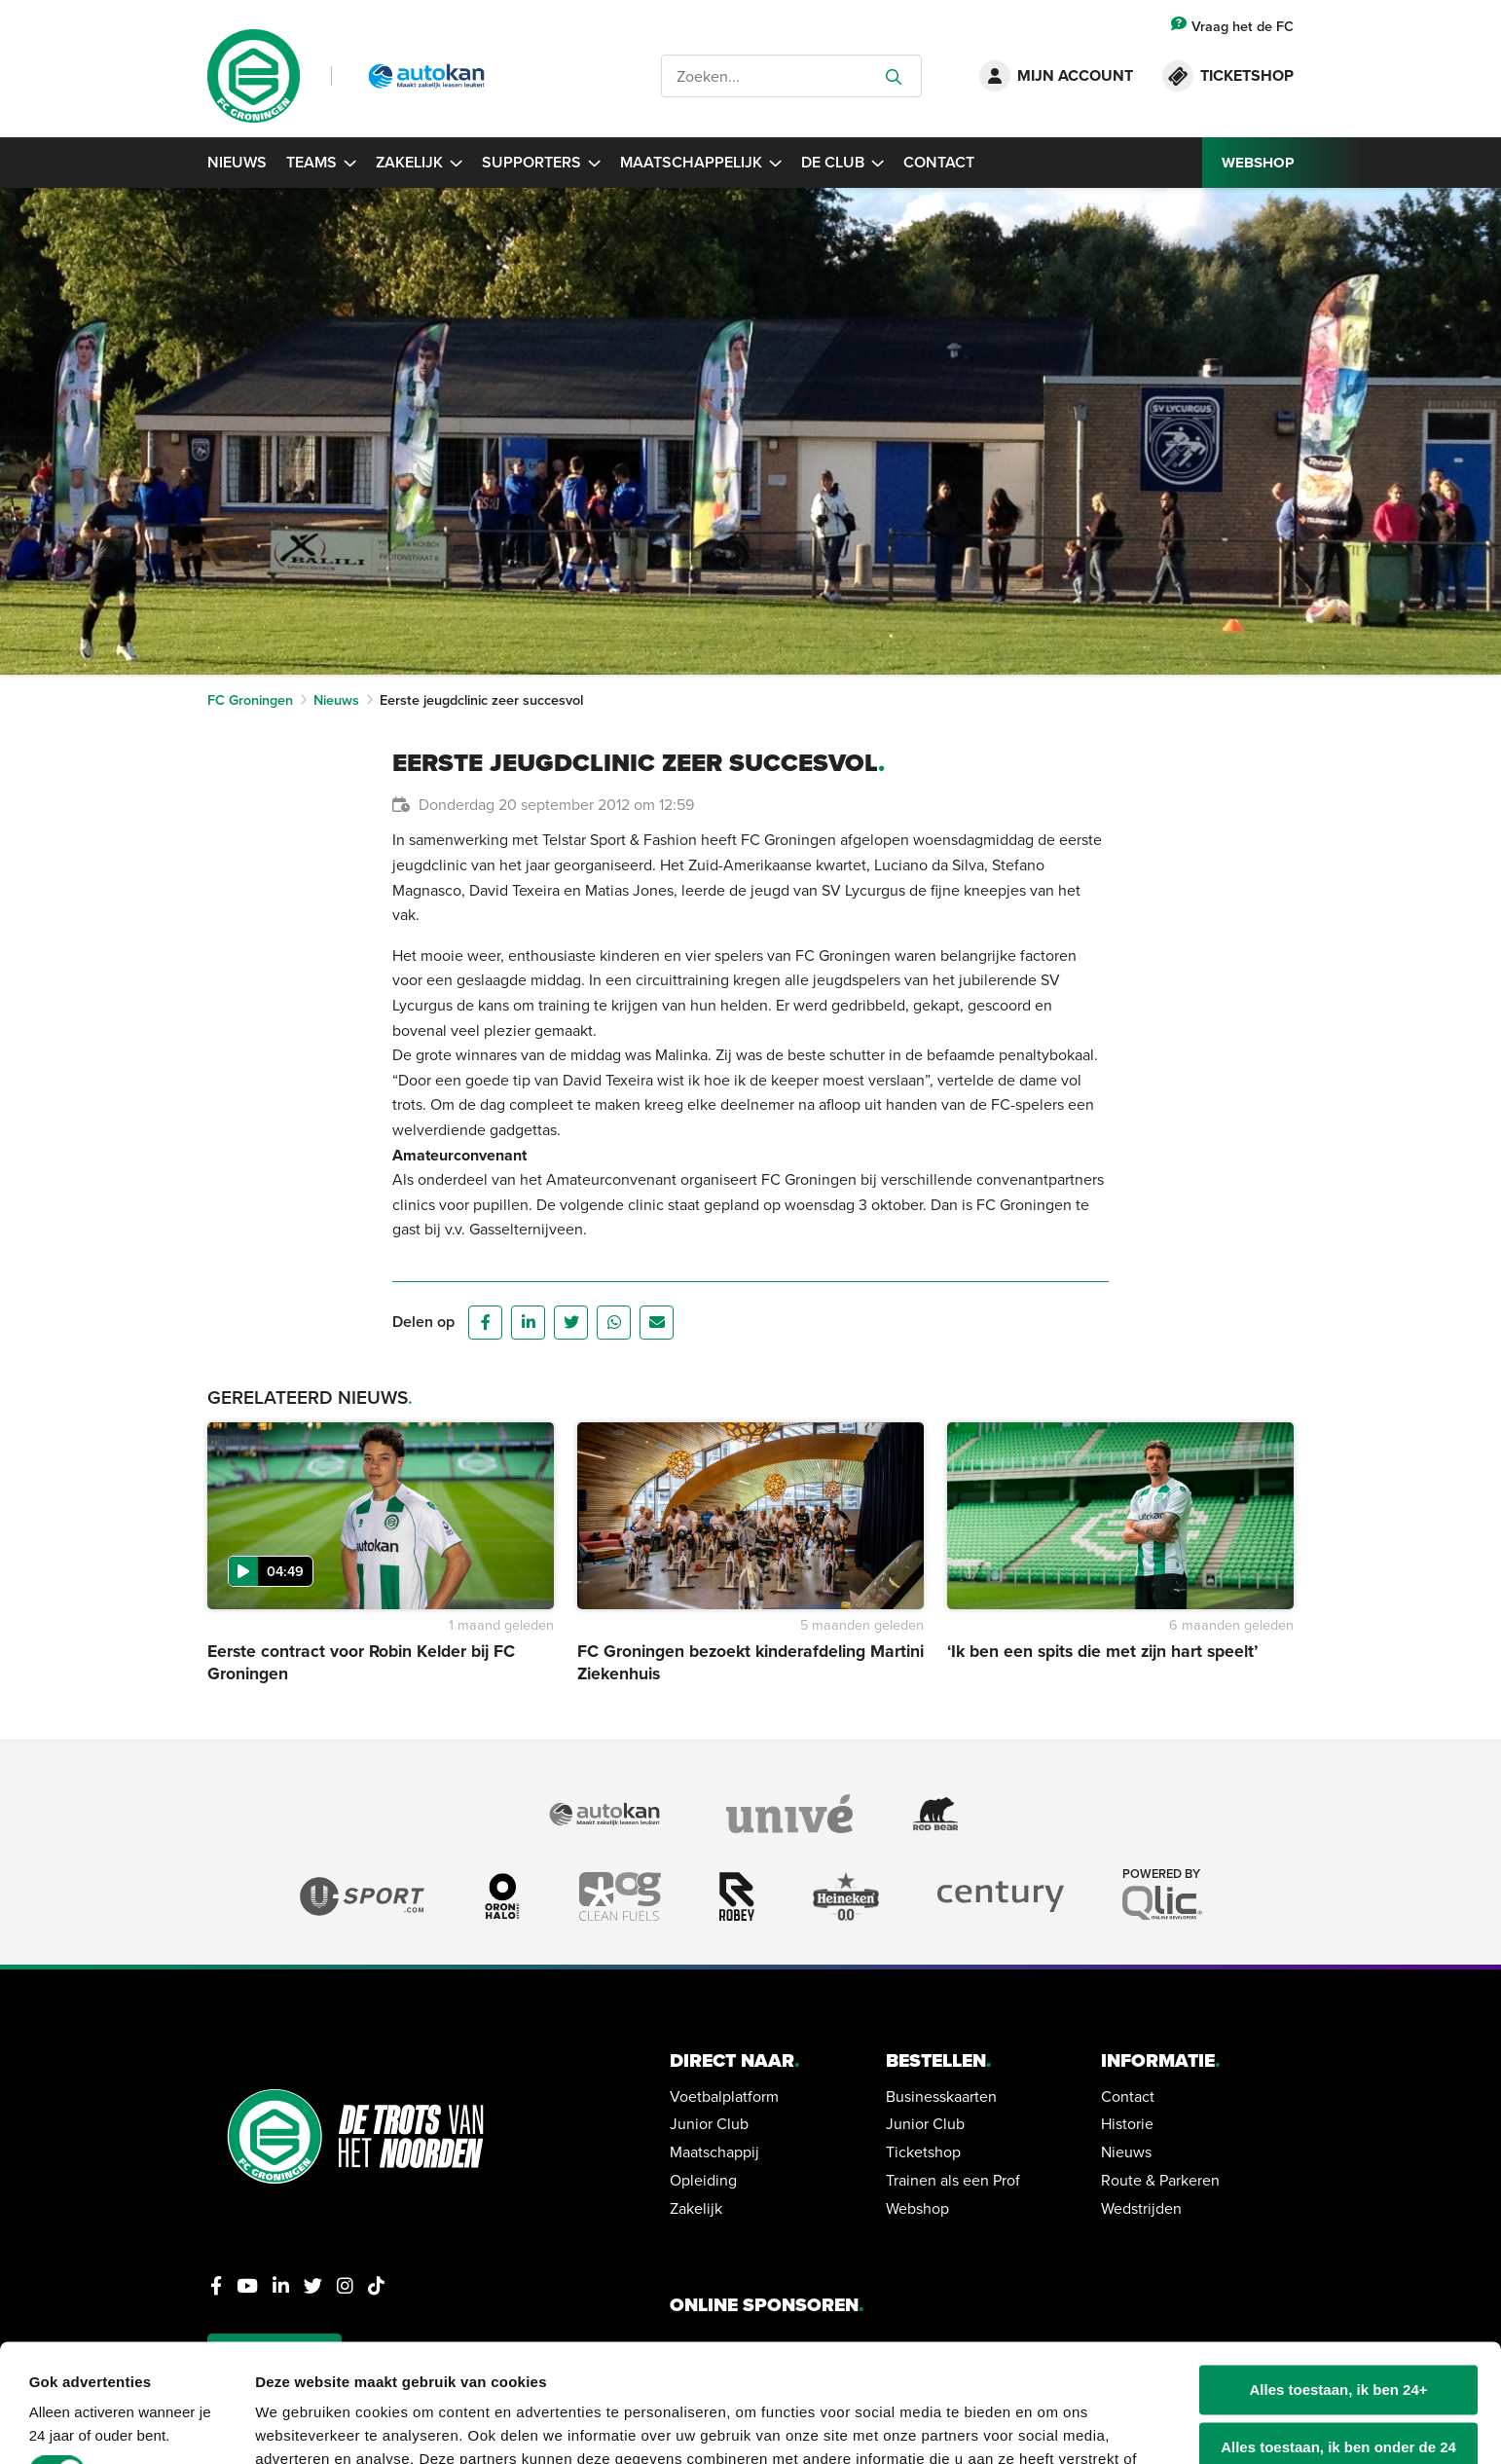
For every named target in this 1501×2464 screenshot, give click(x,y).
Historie (1127, 2123)
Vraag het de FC (1232, 26)
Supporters (541, 162)
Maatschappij (714, 2151)
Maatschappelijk (701, 162)
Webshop (917, 2208)
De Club (842, 162)
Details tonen (301, 2425)
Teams (321, 162)
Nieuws (237, 162)
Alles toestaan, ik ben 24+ (1339, 2279)
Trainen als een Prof (953, 2179)
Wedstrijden (1141, 2208)
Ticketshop (923, 2151)
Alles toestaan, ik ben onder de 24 (1338, 2337)
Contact (938, 162)
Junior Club (709, 2123)
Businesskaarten (941, 2096)
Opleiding (703, 2179)
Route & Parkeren (1160, 2179)
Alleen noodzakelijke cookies (1338, 2393)
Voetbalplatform (724, 2096)
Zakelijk (419, 162)
